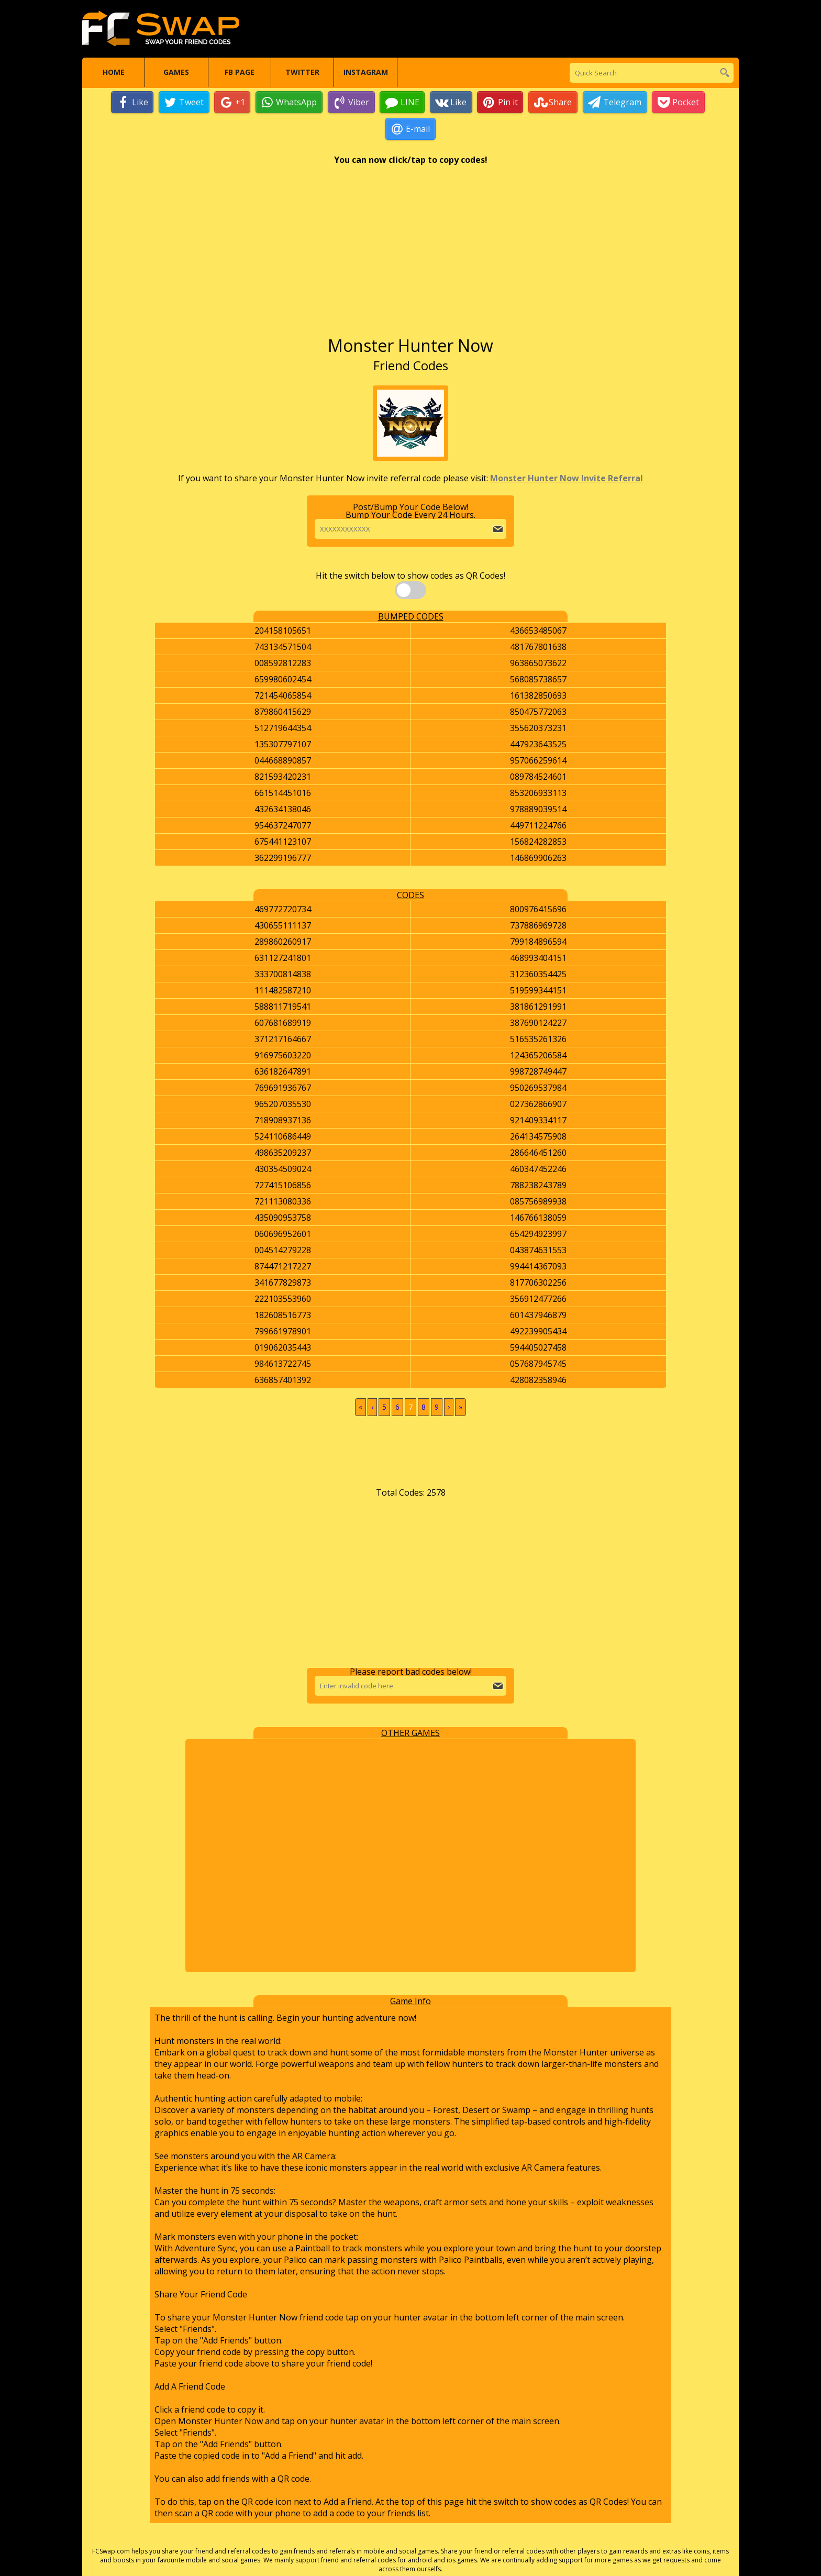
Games (176, 73)
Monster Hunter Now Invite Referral (566, 478)
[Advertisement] (410, 256)
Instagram (365, 73)
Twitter (302, 73)
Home (114, 73)
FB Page (239, 73)
